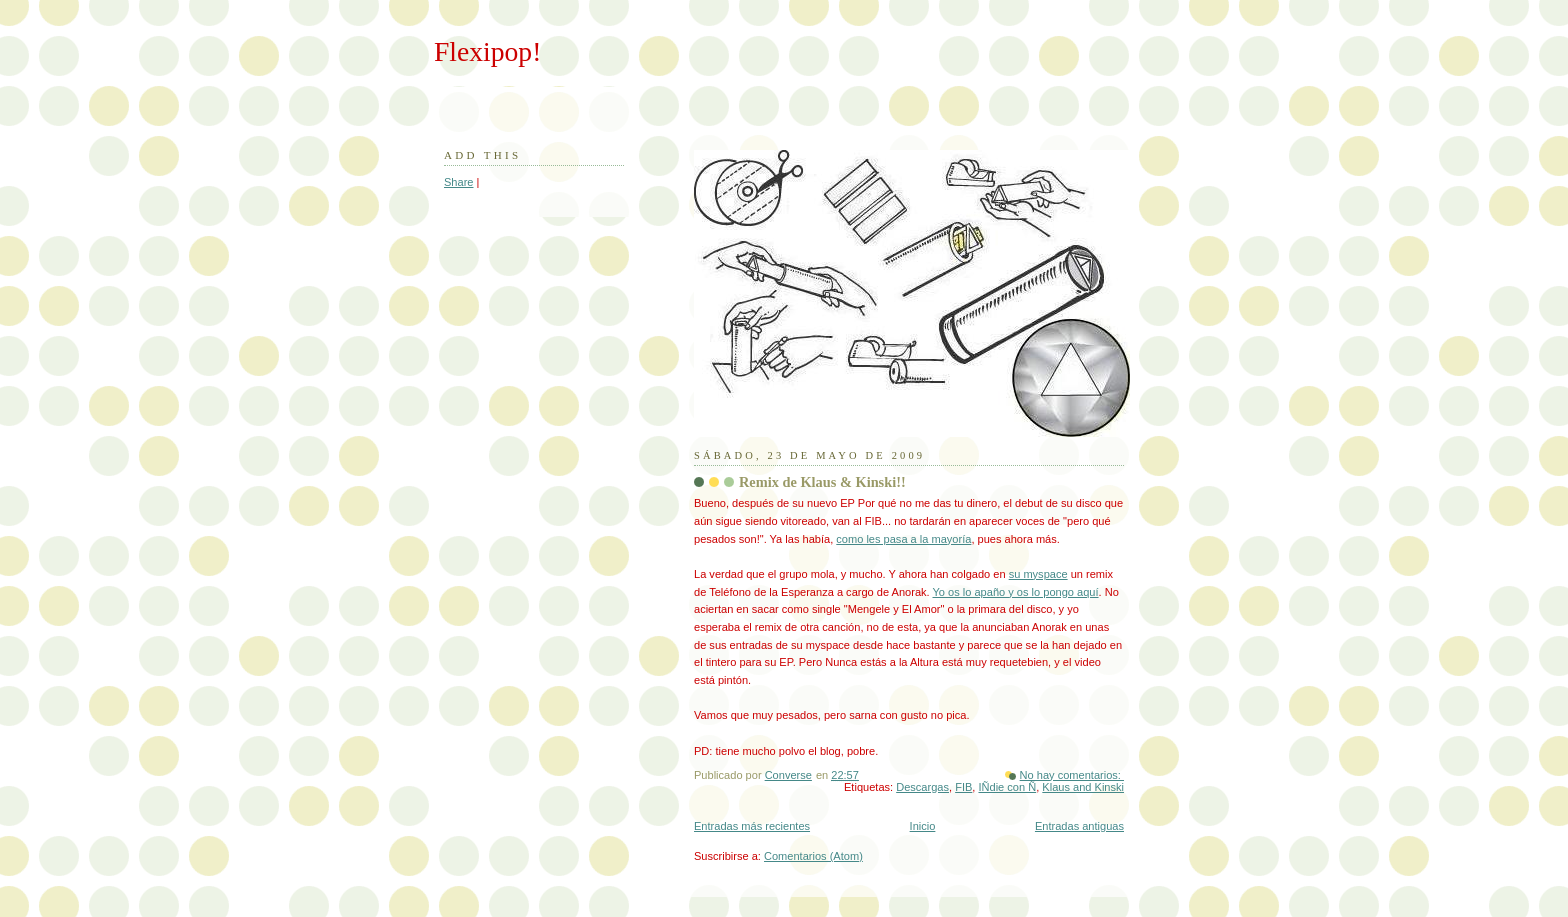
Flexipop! (487, 51)
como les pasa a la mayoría (903, 539)
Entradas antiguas (1079, 826)
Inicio (923, 826)
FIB (963, 787)
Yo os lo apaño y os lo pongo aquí (1016, 592)
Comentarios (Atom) (813, 856)
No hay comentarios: (1072, 775)
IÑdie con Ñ (1007, 787)
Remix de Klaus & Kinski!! (822, 482)
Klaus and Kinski (1083, 787)
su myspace (1038, 574)
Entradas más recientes (752, 826)
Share (458, 182)
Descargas (922, 787)
